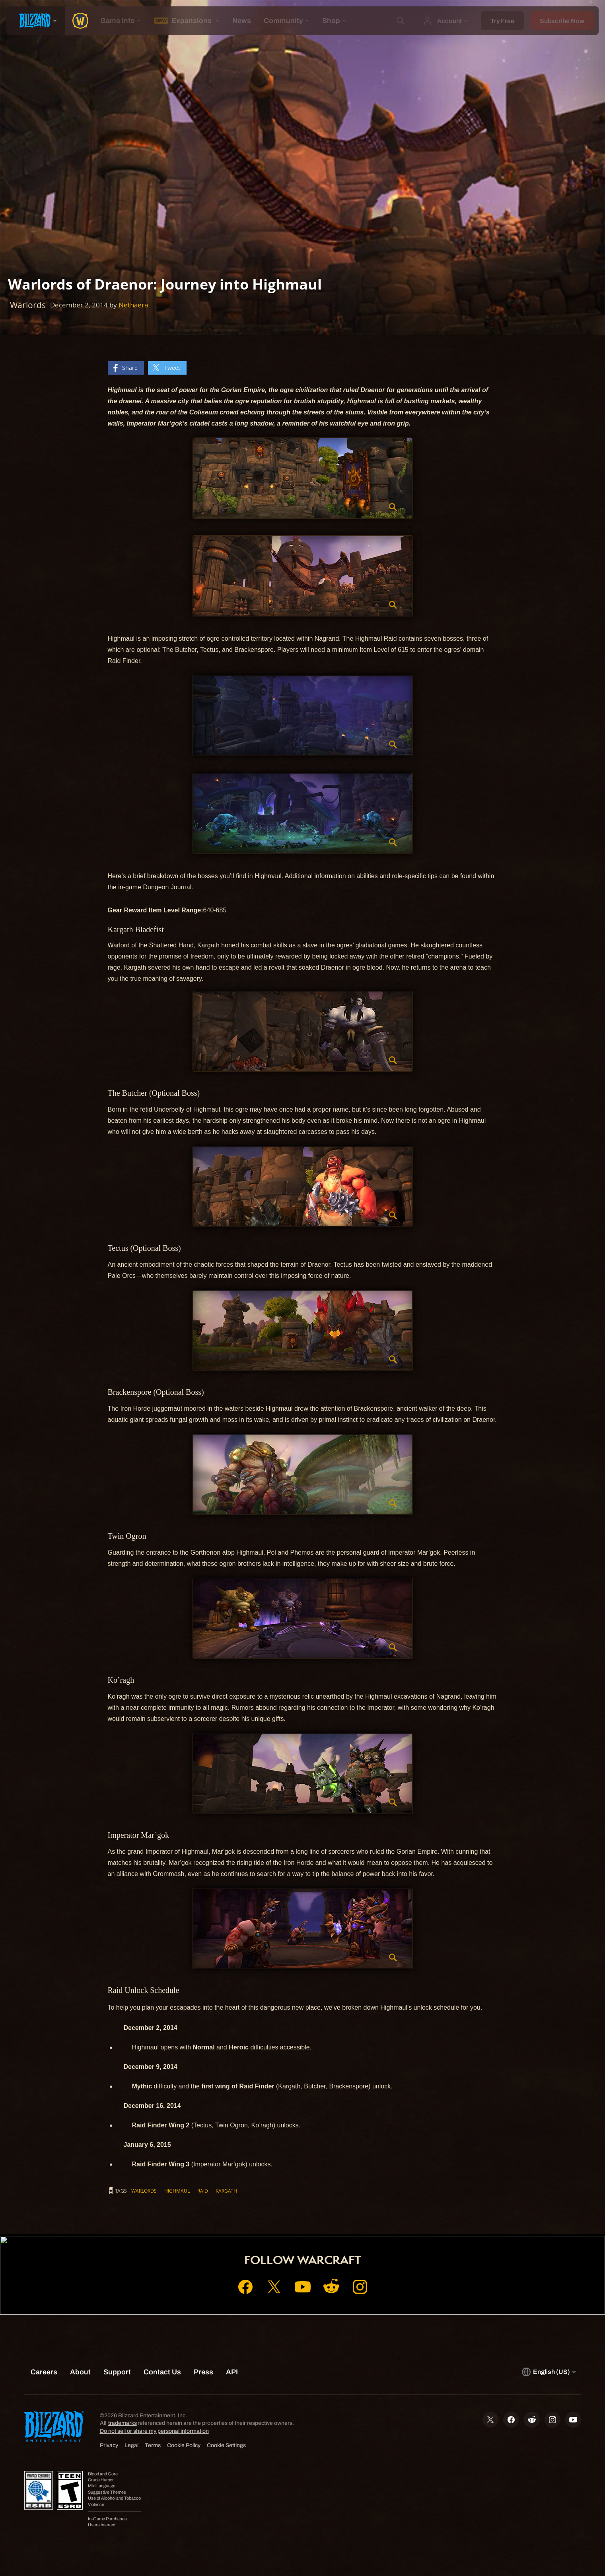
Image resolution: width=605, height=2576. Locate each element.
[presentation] (35, 20)
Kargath (226, 2190)
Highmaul (177, 2190)
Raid (202, 2190)
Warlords (144, 2190)
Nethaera (133, 304)
